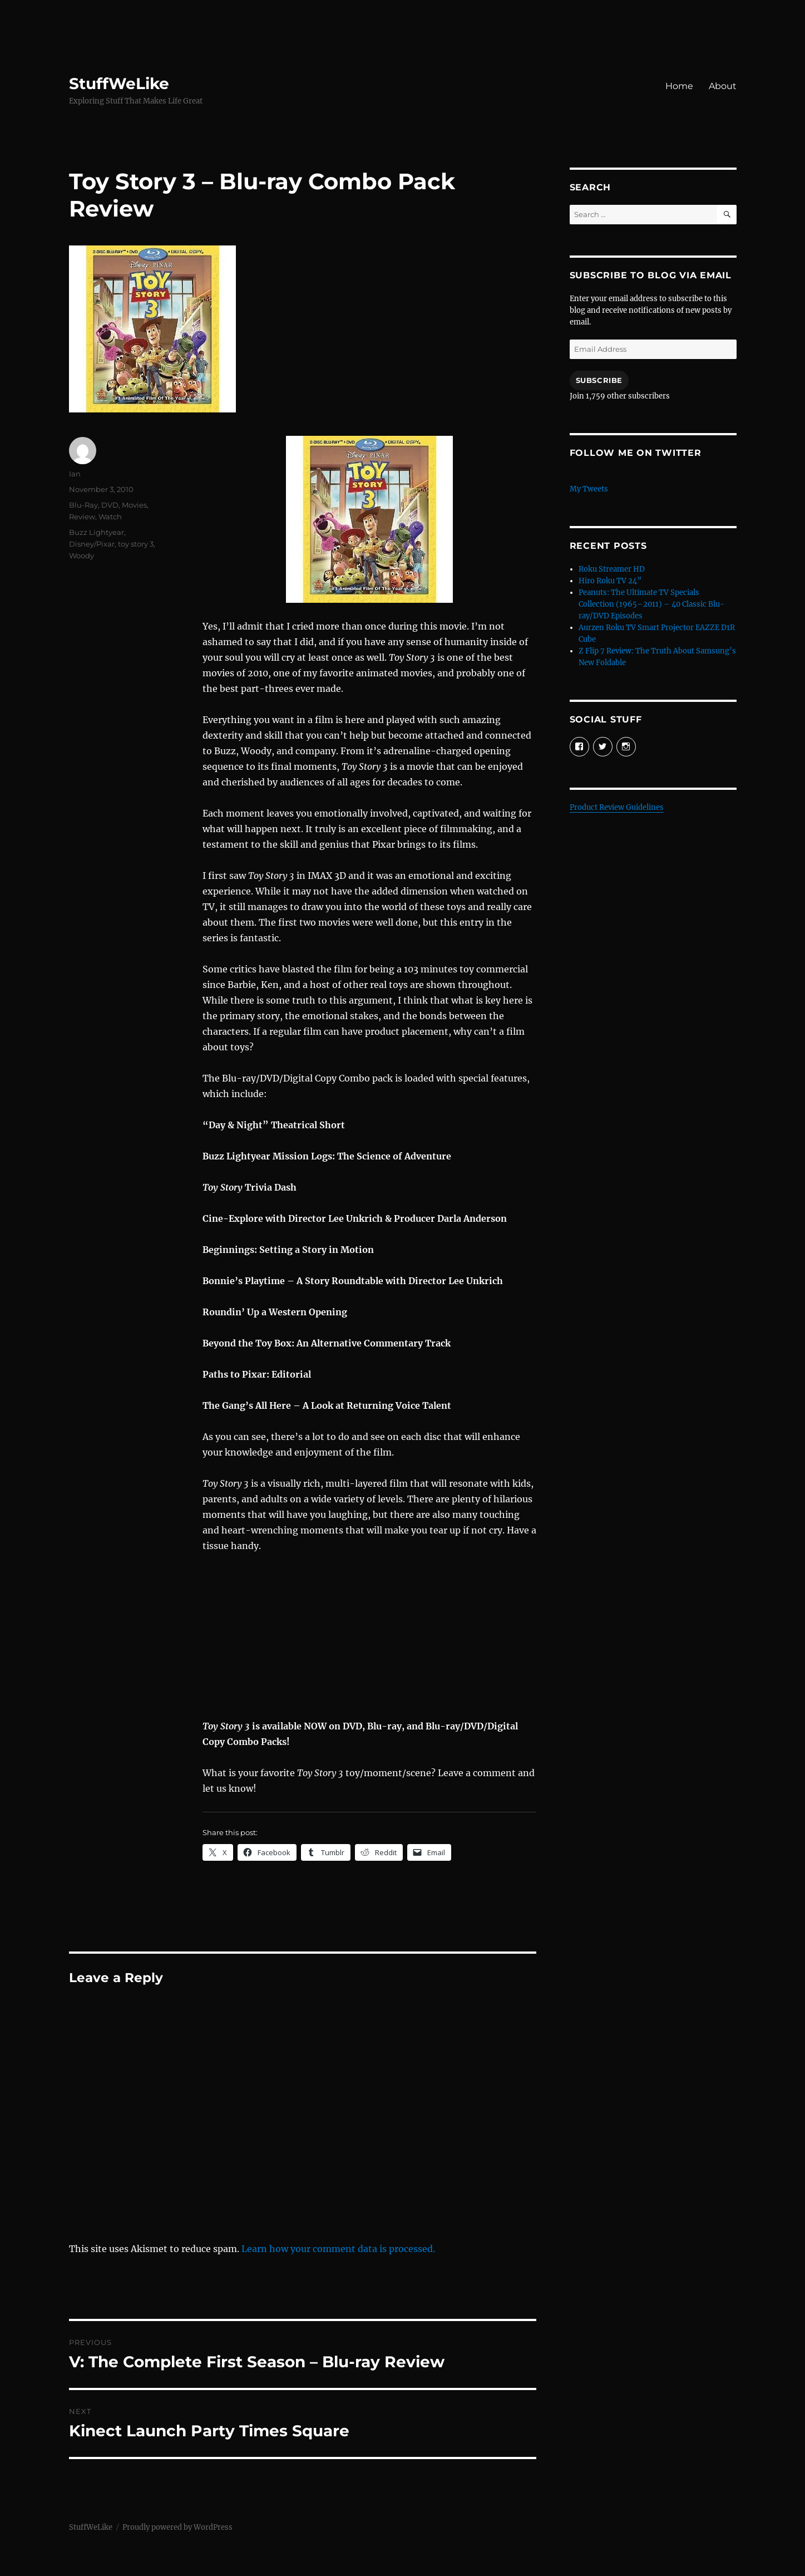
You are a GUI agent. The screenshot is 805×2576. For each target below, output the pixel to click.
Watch (110, 516)
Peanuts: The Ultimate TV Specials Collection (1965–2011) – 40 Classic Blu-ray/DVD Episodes (651, 604)
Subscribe (599, 380)
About (723, 86)
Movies (134, 504)
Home (679, 86)
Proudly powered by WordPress (177, 2527)
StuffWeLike (119, 83)
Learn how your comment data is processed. (338, 2248)
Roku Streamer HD (612, 569)
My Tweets (589, 489)
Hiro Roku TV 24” (610, 581)
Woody (81, 555)
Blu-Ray (83, 504)
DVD (109, 504)
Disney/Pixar (92, 543)
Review (82, 516)
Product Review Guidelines (617, 807)
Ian (75, 473)
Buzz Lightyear (96, 532)
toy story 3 (136, 543)
